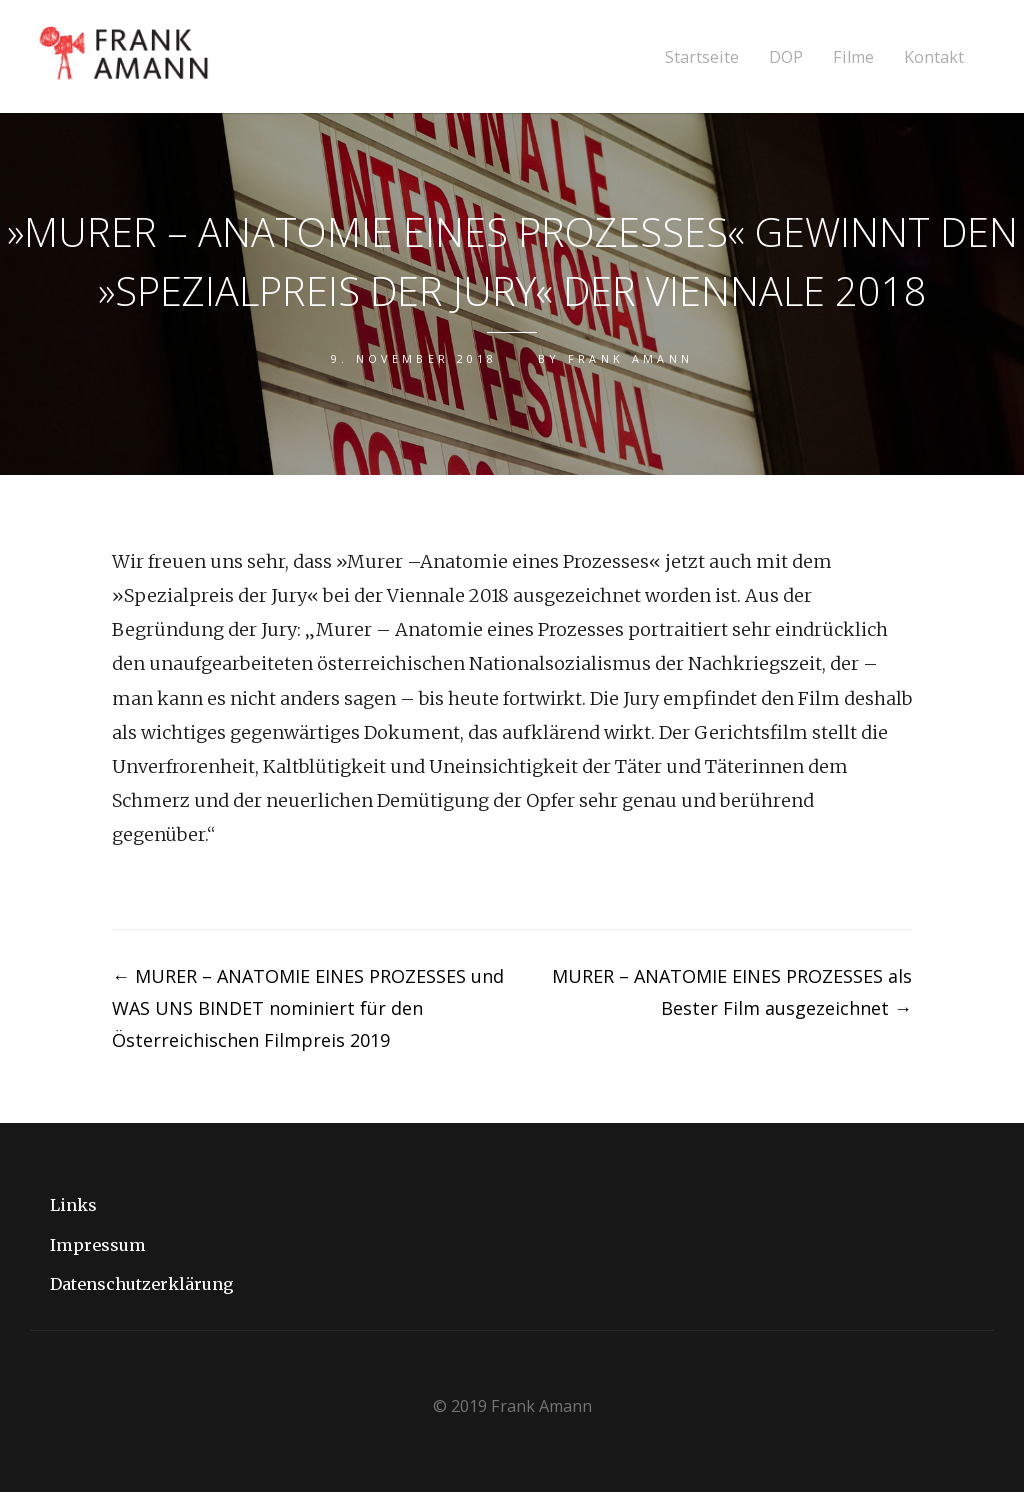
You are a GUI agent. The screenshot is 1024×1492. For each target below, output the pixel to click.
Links (73, 1205)
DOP (786, 57)
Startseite (702, 57)
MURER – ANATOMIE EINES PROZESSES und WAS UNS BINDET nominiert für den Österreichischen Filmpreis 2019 (308, 1008)
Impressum (98, 1245)
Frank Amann (631, 358)
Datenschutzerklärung (142, 1284)
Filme (853, 57)
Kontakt (934, 57)
